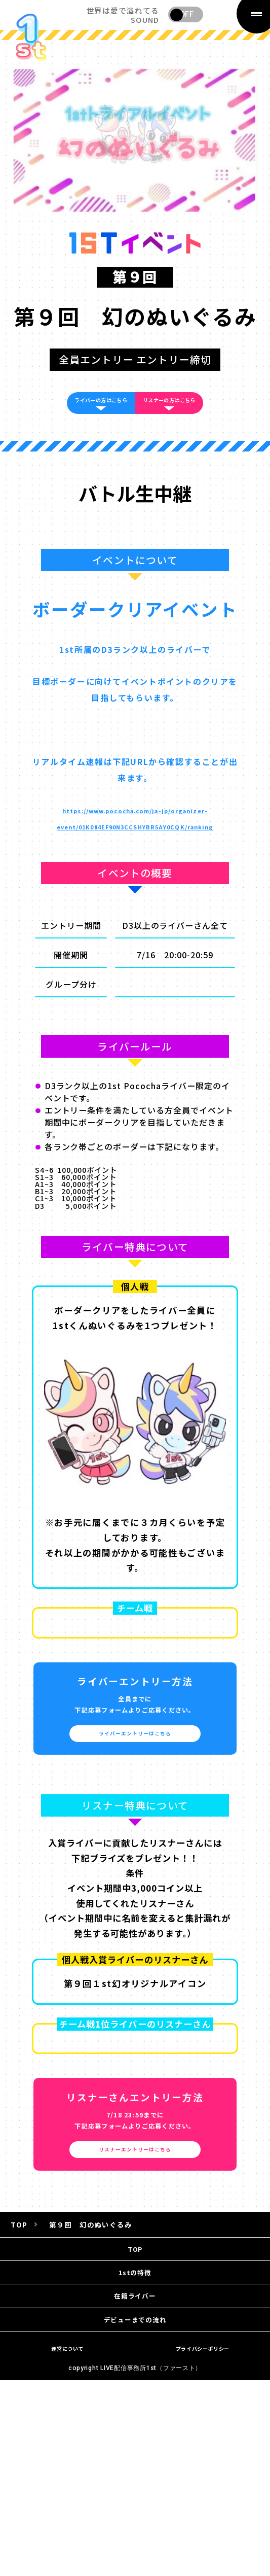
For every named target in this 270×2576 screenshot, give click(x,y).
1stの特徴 (135, 2353)
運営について (68, 2455)
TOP (135, 2319)
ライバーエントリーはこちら (134, 1787)
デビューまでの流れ (135, 2422)
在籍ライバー (135, 2387)
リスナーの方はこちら (184, 415)
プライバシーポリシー (202, 2455)
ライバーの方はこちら (85, 415)
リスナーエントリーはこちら (134, 2211)
